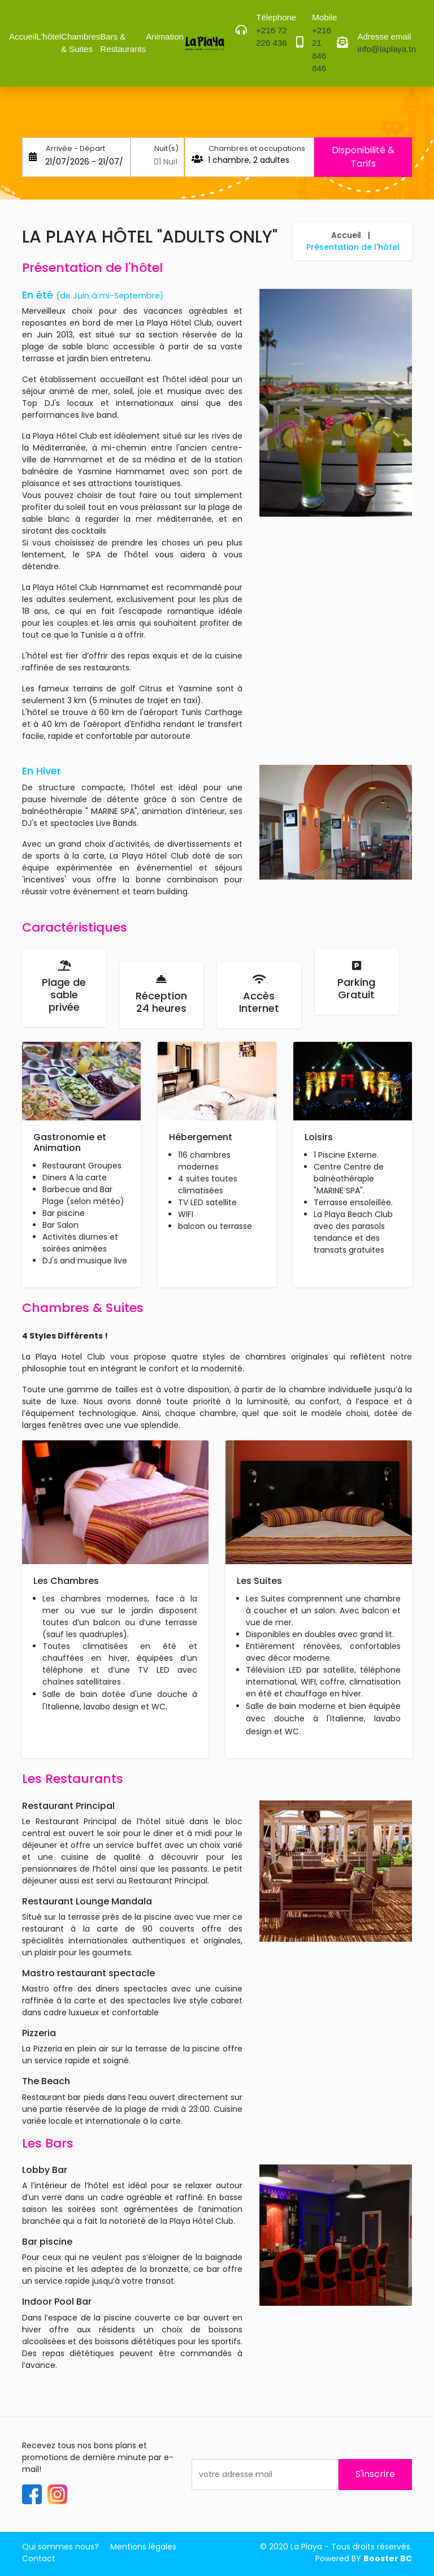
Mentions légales (143, 2546)
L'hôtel (48, 36)
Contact (38, 2558)
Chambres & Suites (80, 43)
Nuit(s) (166, 148)
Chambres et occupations (257, 148)
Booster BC (387, 2558)
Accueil (22, 36)
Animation (165, 36)
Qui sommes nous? (60, 2546)
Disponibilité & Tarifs (363, 157)
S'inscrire (375, 2473)
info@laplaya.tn (386, 49)
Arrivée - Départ (75, 148)
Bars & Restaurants (123, 43)
